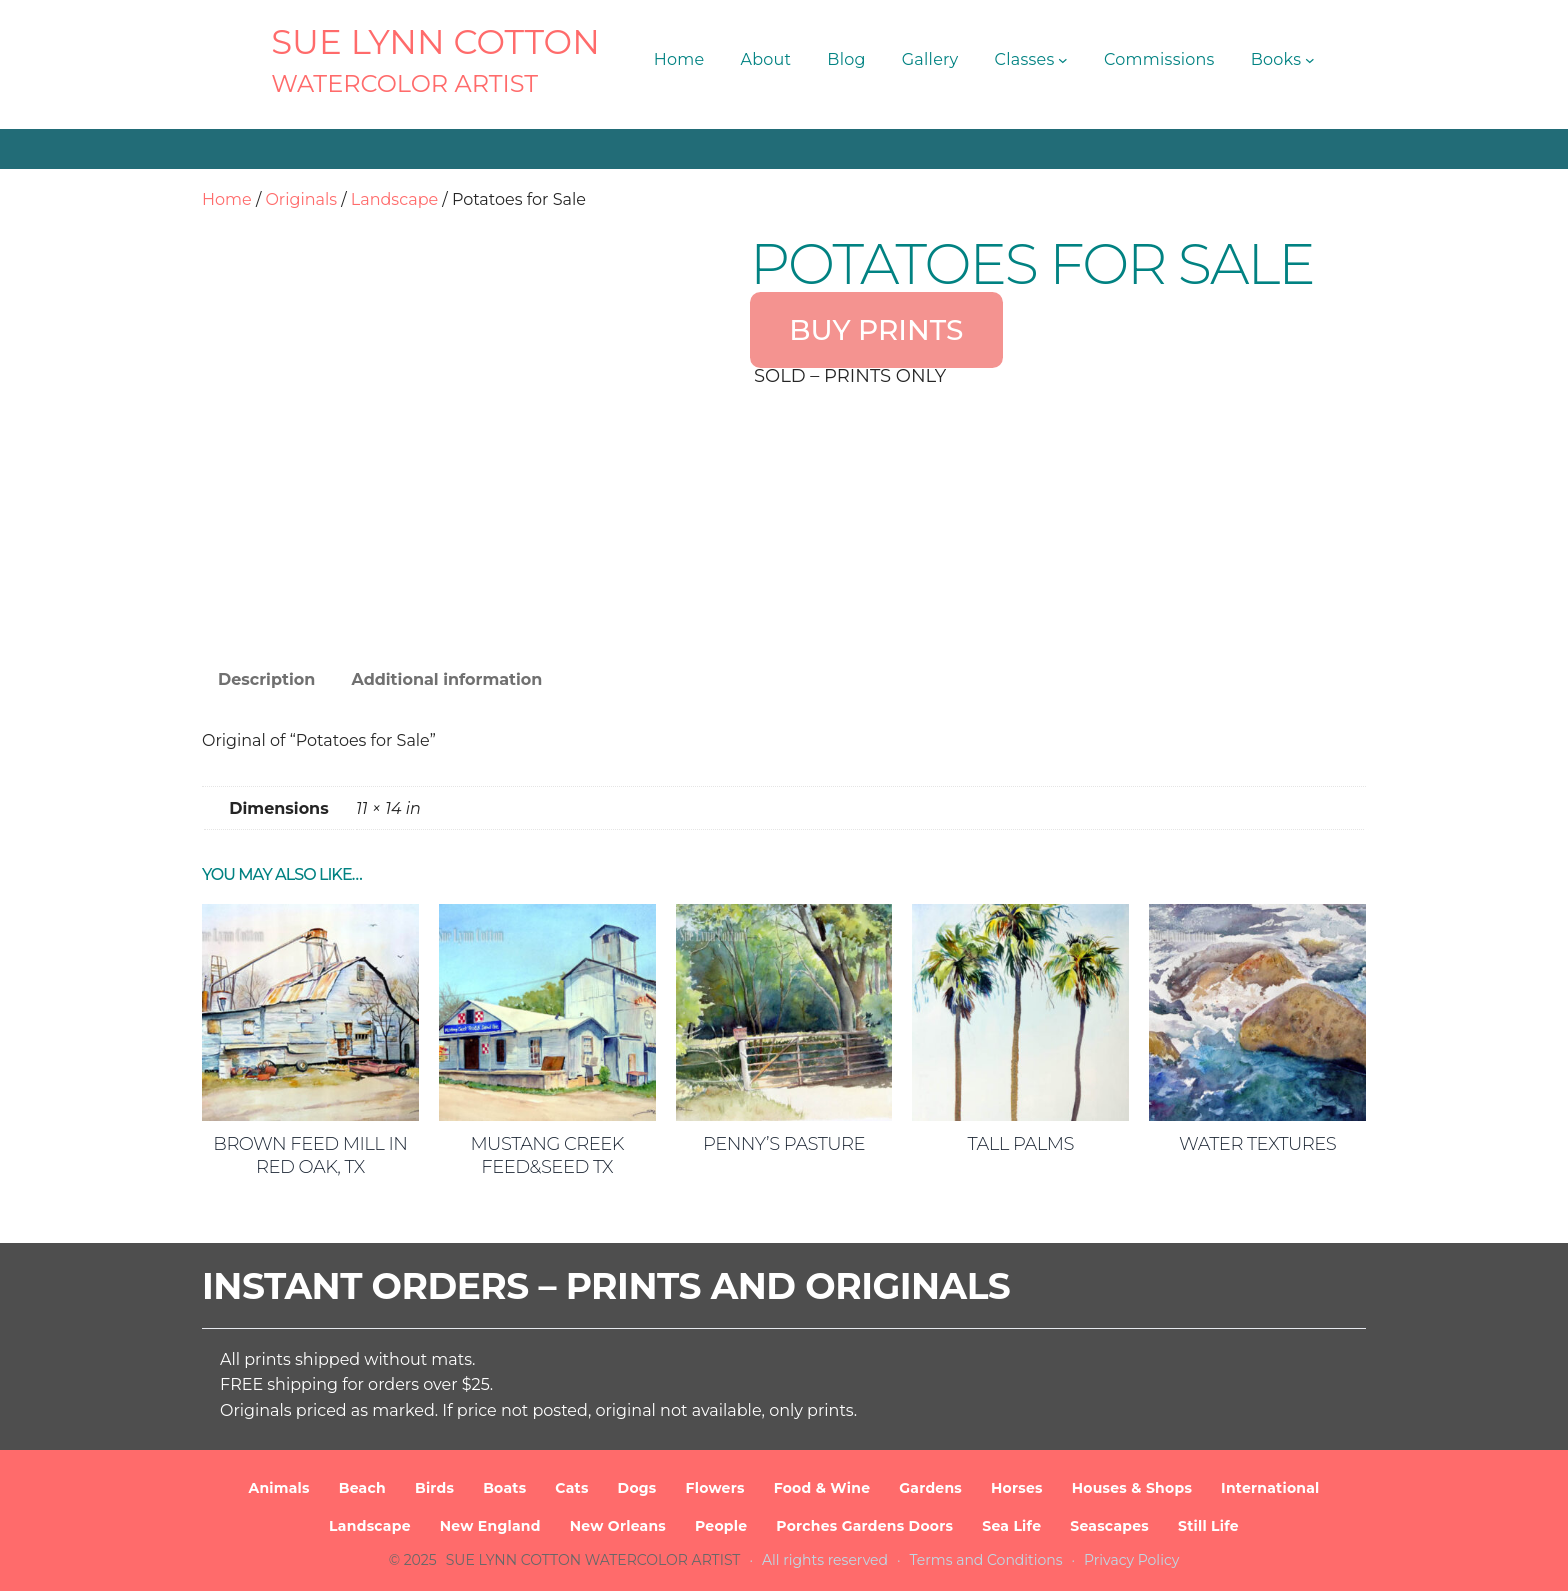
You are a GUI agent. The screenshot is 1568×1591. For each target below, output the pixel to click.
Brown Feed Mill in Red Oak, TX (310, 1155)
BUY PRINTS (876, 330)
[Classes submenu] (1063, 60)
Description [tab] (266, 679)
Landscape (394, 199)
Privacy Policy (1131, 1560)
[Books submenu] (1310, 60)
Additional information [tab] (446, 679)
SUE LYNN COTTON (435, 42)
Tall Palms (1021, 1144)
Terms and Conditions (986, 1560)
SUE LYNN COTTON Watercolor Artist (593, 1560)
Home (227, 199)
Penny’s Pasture (784, 1144)
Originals (301, 199)
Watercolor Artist (404, 83)
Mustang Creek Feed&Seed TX (547, 1155)
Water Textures (1257, 1144)
